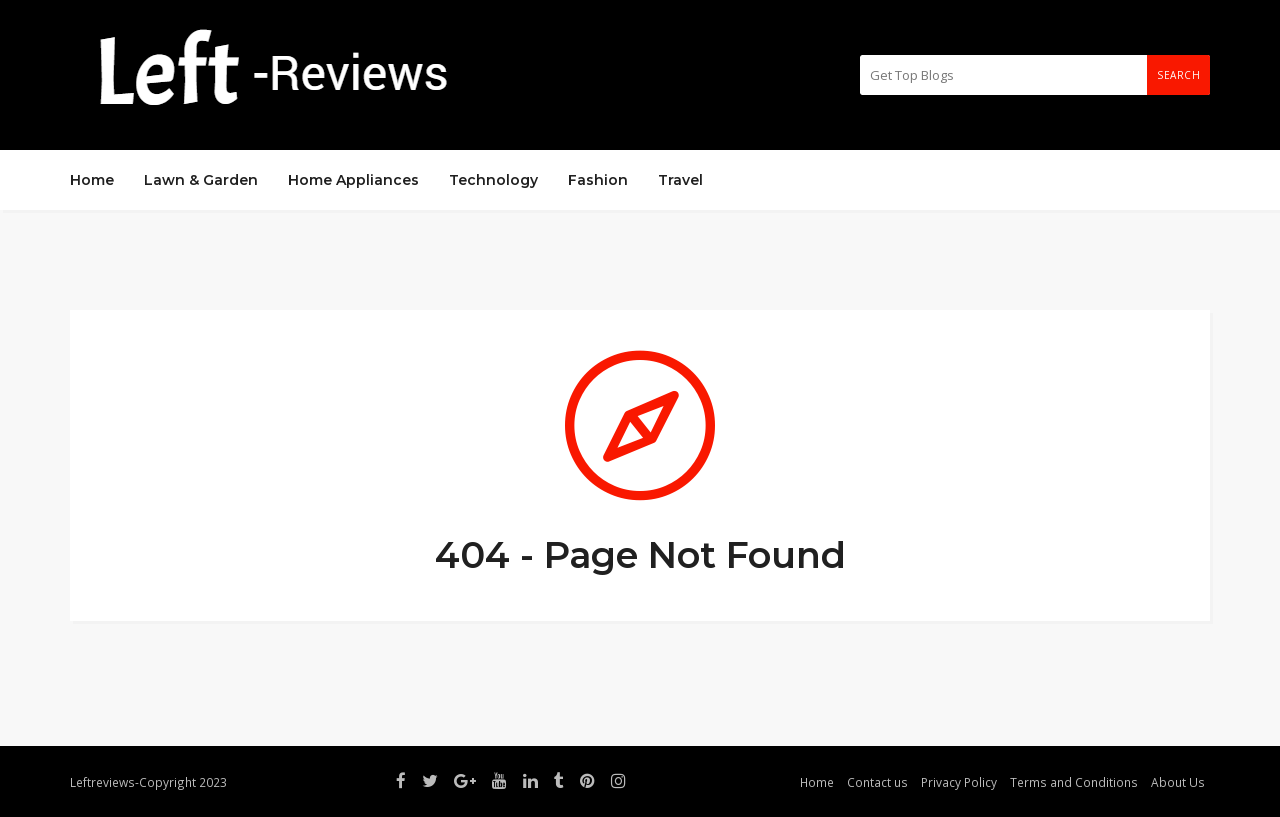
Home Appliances (353, 180)
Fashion (598, 180)
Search (1178, 75)
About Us (1178, 782)
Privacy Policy (959, 782)
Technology (493, 180)
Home (92, 180)
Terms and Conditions (1074, 782)
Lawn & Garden (201, 180)
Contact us (877, 782)
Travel (680, 180)
